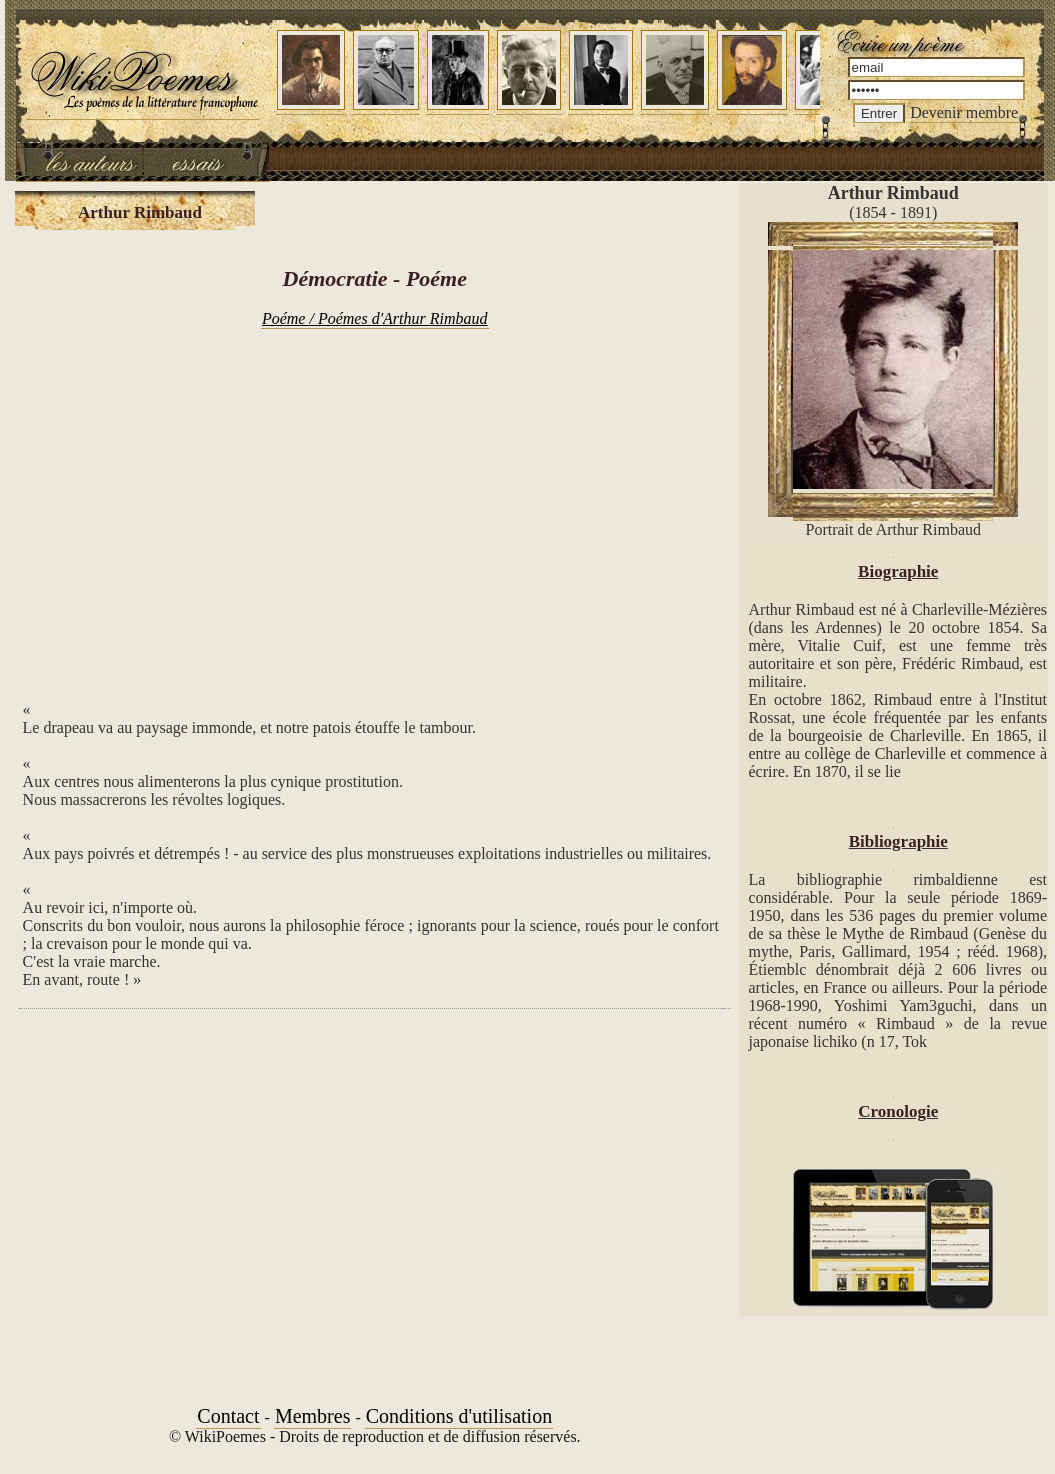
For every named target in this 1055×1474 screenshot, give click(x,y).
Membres (313, 1416)
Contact (228, 1416)
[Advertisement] (374, 504)
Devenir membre (964, 112)
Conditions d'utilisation (459, 1416)
